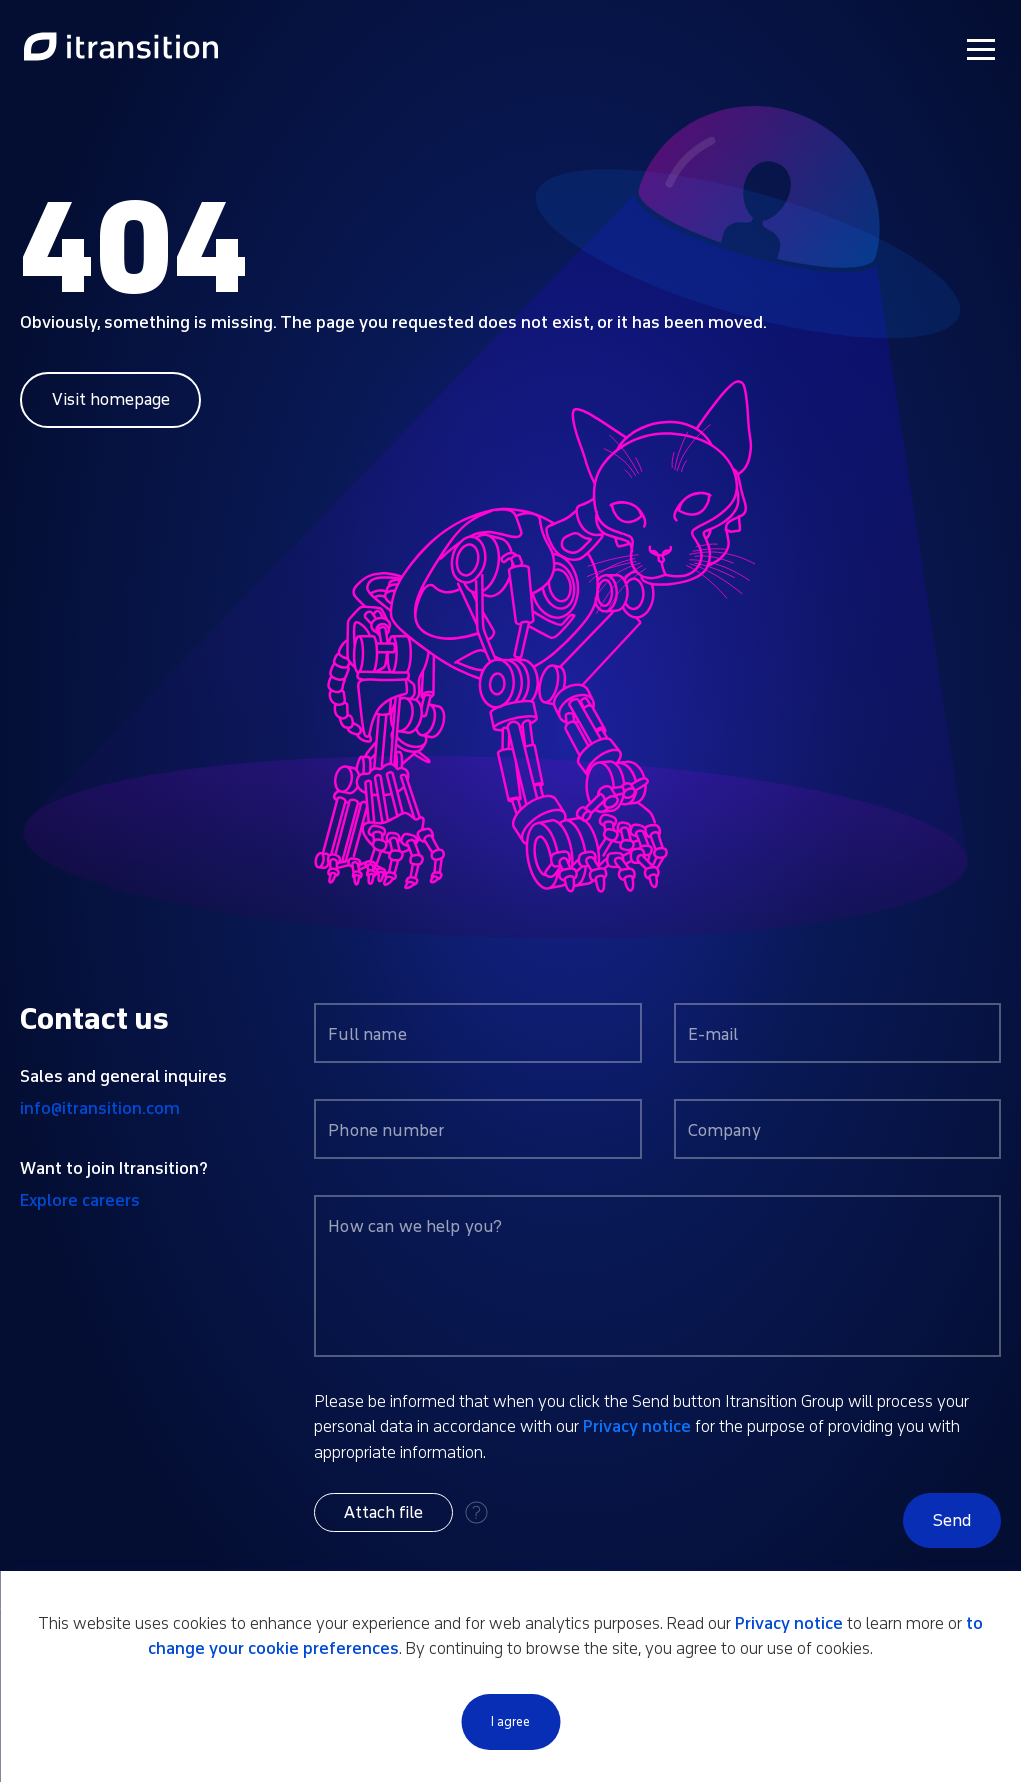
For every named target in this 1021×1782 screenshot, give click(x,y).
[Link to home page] (121, 48)
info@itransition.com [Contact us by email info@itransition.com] (100, 1108)
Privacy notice (637, 1426)
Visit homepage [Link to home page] (111, 399)
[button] (383, 1512)
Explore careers (80, 1200)
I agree (510, 1722)
